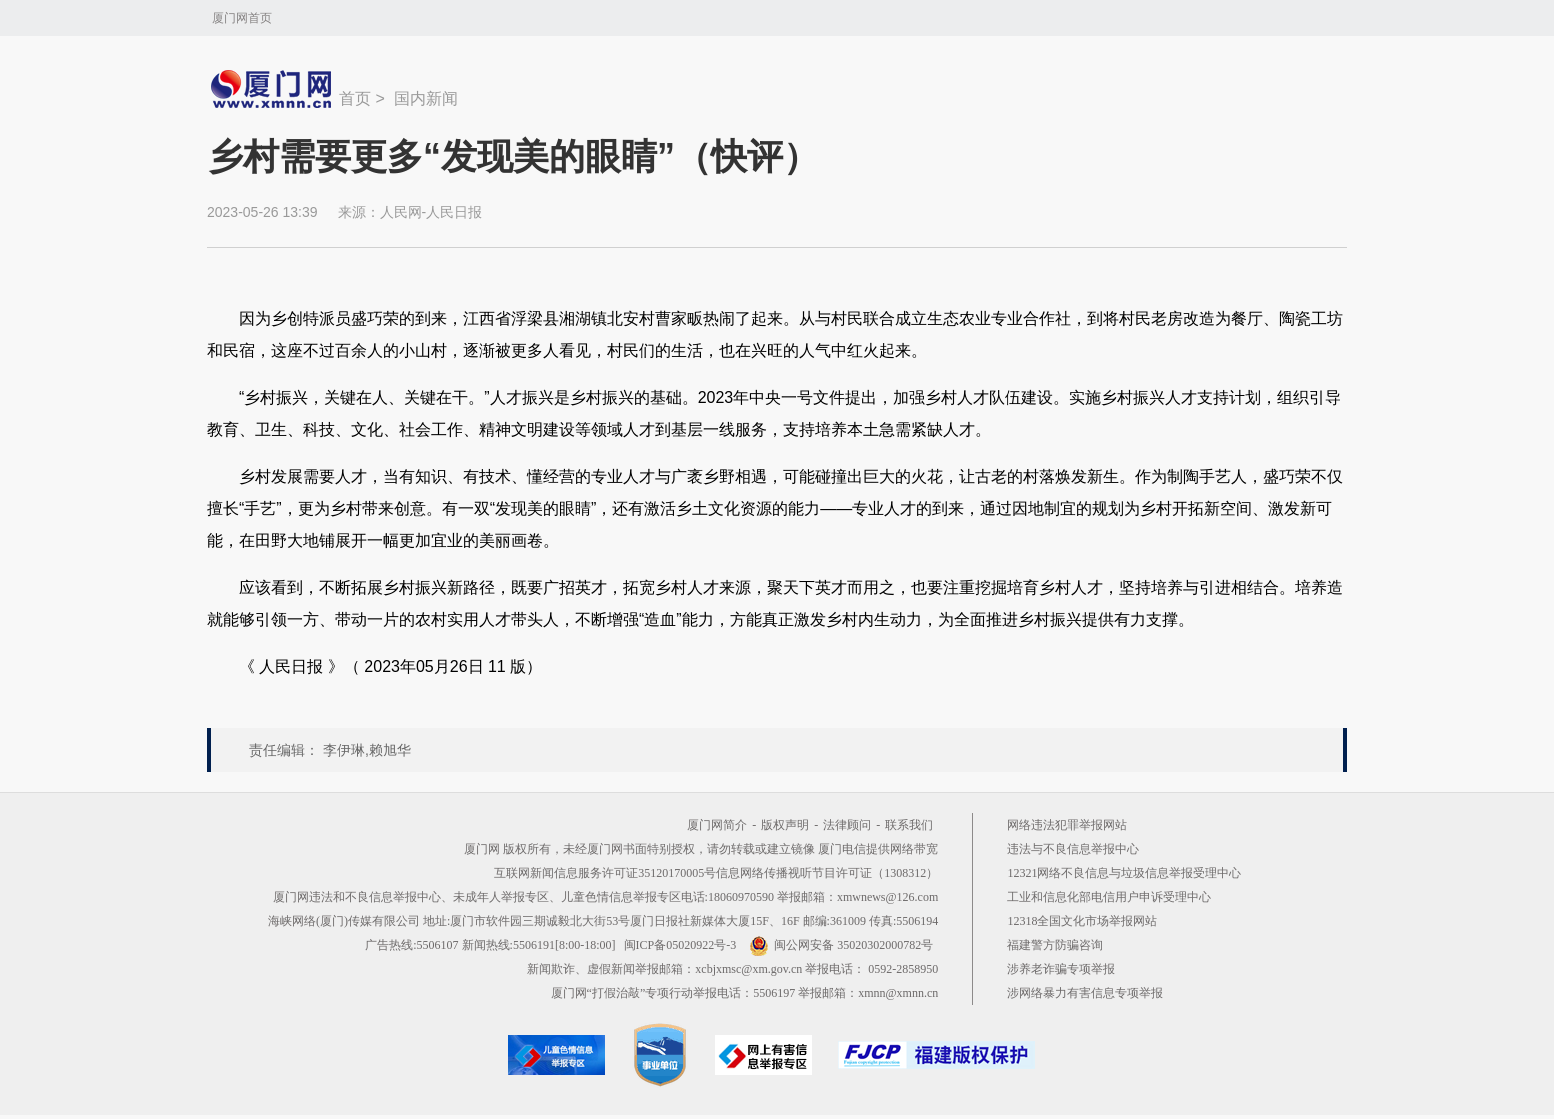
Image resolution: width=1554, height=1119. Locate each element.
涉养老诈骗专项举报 (1061, 969)
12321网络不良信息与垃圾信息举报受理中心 (1124, 873)
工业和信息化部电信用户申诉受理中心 (1109, 897)
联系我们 (909, 825)
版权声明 (785, 825)
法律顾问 (847, 825)
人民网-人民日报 (431, 212)
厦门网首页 (242, 18)
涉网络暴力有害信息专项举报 (1085, 993)
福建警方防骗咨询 (1055, 945)
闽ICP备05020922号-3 (680, 945)
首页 (355, 98)
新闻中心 (273, 89)
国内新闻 (426, 98)
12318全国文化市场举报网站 (1082, 921)
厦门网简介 (717, 825)
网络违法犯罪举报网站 (1067, 825)
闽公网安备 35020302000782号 (841, 945)
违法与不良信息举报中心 (1073, 849)
